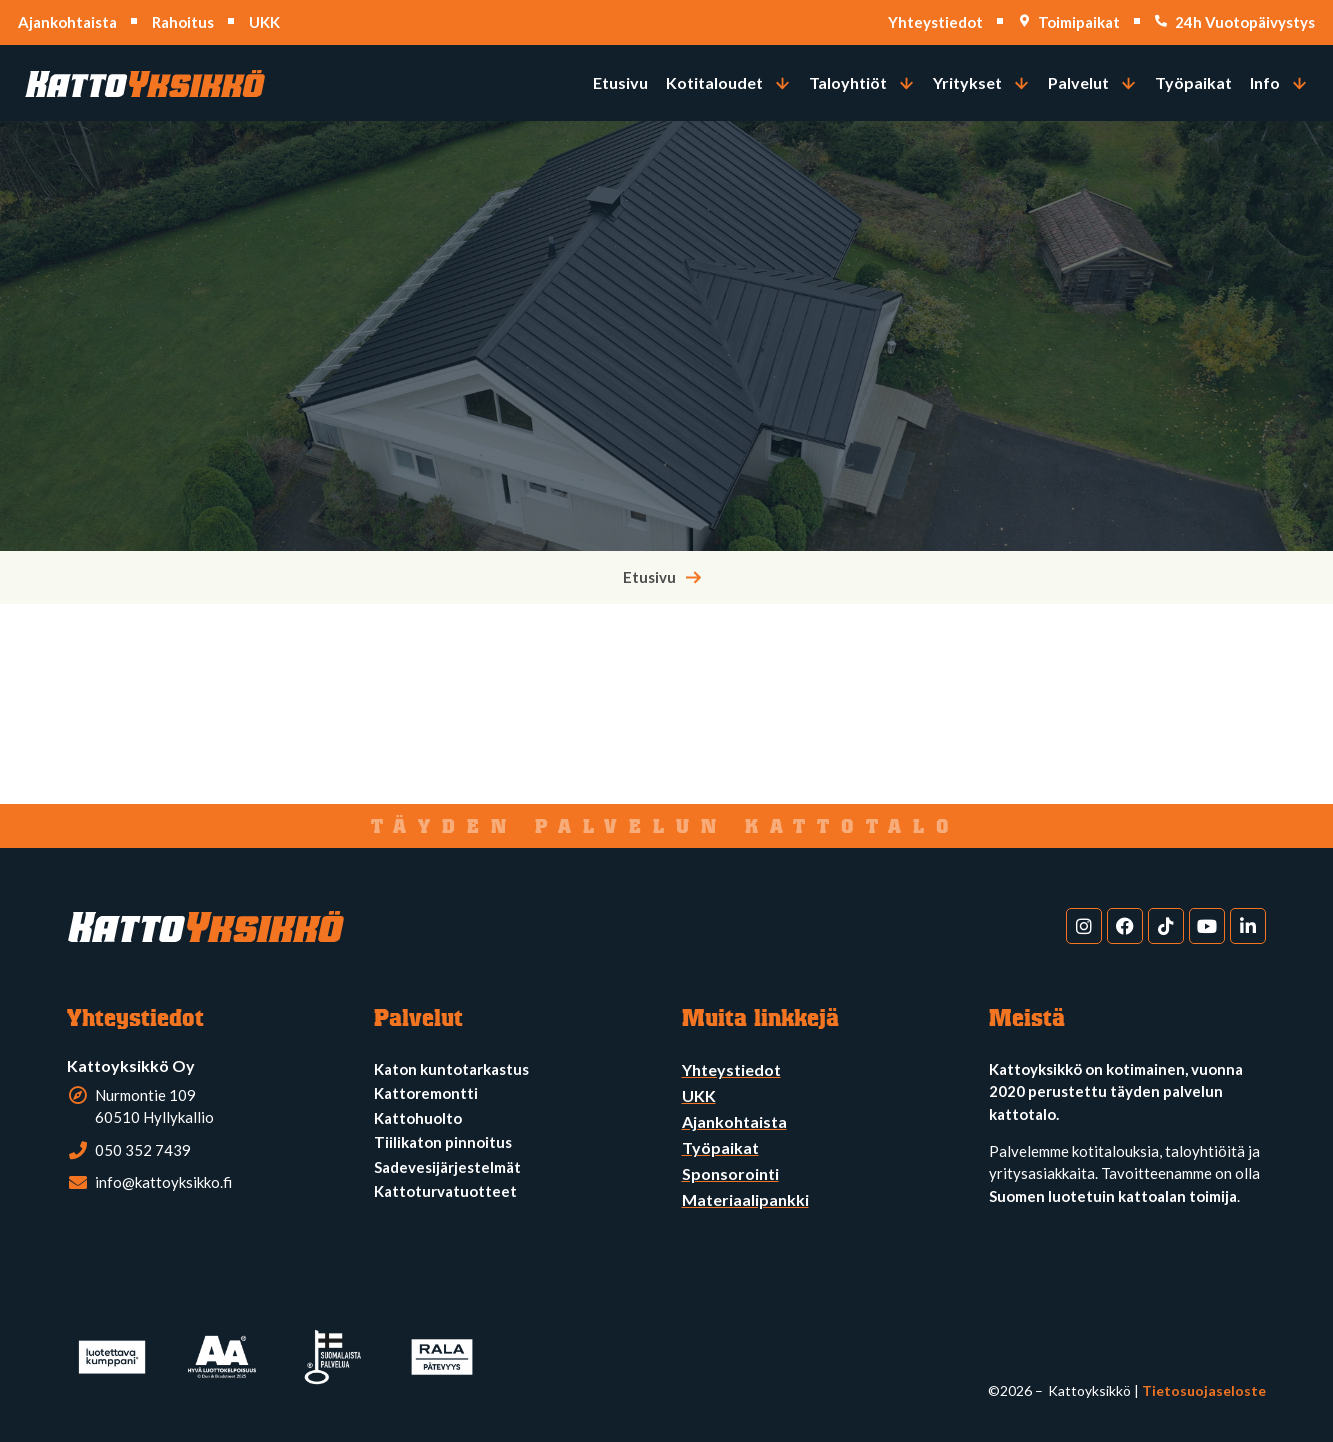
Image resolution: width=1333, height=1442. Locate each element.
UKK (264, 22)
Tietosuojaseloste (1204, 1390)
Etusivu (649, 577)
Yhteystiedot (935, 22)
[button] (728, 83)
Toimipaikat (1079, 22)
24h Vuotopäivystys (1245, 22)
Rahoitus (183, 22)
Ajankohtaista (67, 22)
